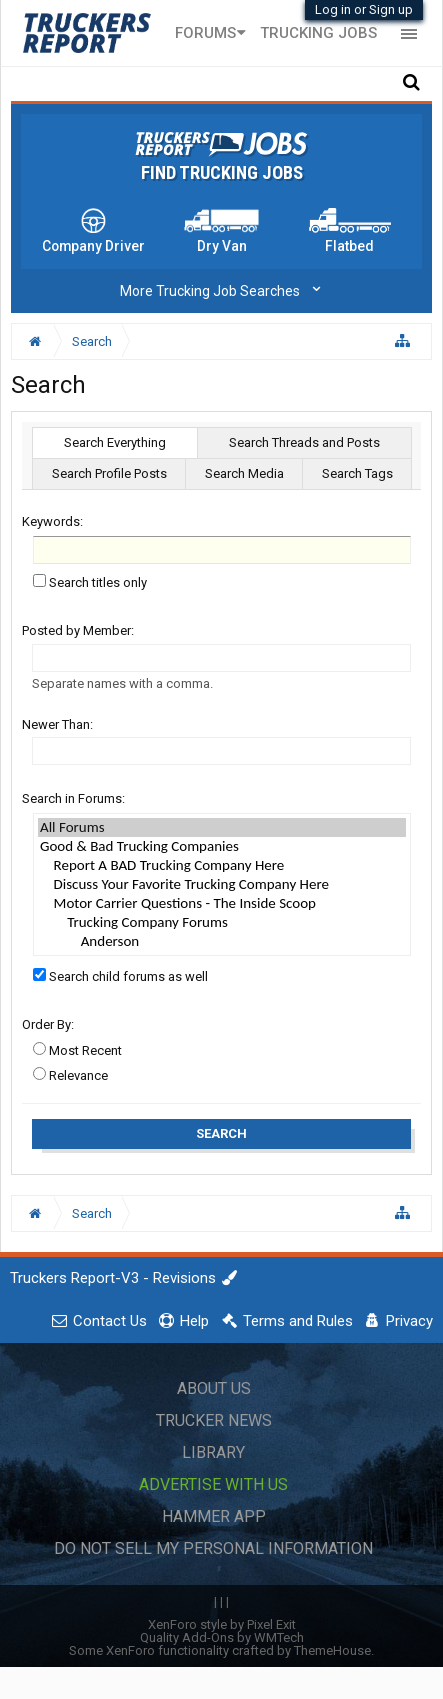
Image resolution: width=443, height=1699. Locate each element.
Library (213, 1452)
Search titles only (90, 582)
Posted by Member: (78, 630)
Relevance (70, 1075)
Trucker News (214, 1420)
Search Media (244, 473)
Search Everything (115, 442)
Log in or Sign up (364, 9)
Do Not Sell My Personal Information (213, 1548)
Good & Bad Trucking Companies (222, 846)
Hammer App (214, 1516)
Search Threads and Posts (304, 442)
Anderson (222, 941)
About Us (214, 1388)
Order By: (48, 1024)
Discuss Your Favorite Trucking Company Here (222, 884)
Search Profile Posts (109, 473)
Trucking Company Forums (222, 922)
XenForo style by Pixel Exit (222, 1624)
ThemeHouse (332, 1650)
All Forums (222, 827)
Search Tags (357, 473)
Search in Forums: (73, 798)
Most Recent (77, 1050)
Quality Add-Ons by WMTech (222, 1637)
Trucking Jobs (318, 33)
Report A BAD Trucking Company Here (222, 865)
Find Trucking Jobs (222, 173)
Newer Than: (57, 724)
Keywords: (52, 521)
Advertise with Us (213, 1484)
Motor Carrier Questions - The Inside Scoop (222, 903)
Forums (205, 33)
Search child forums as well (120, 976)
